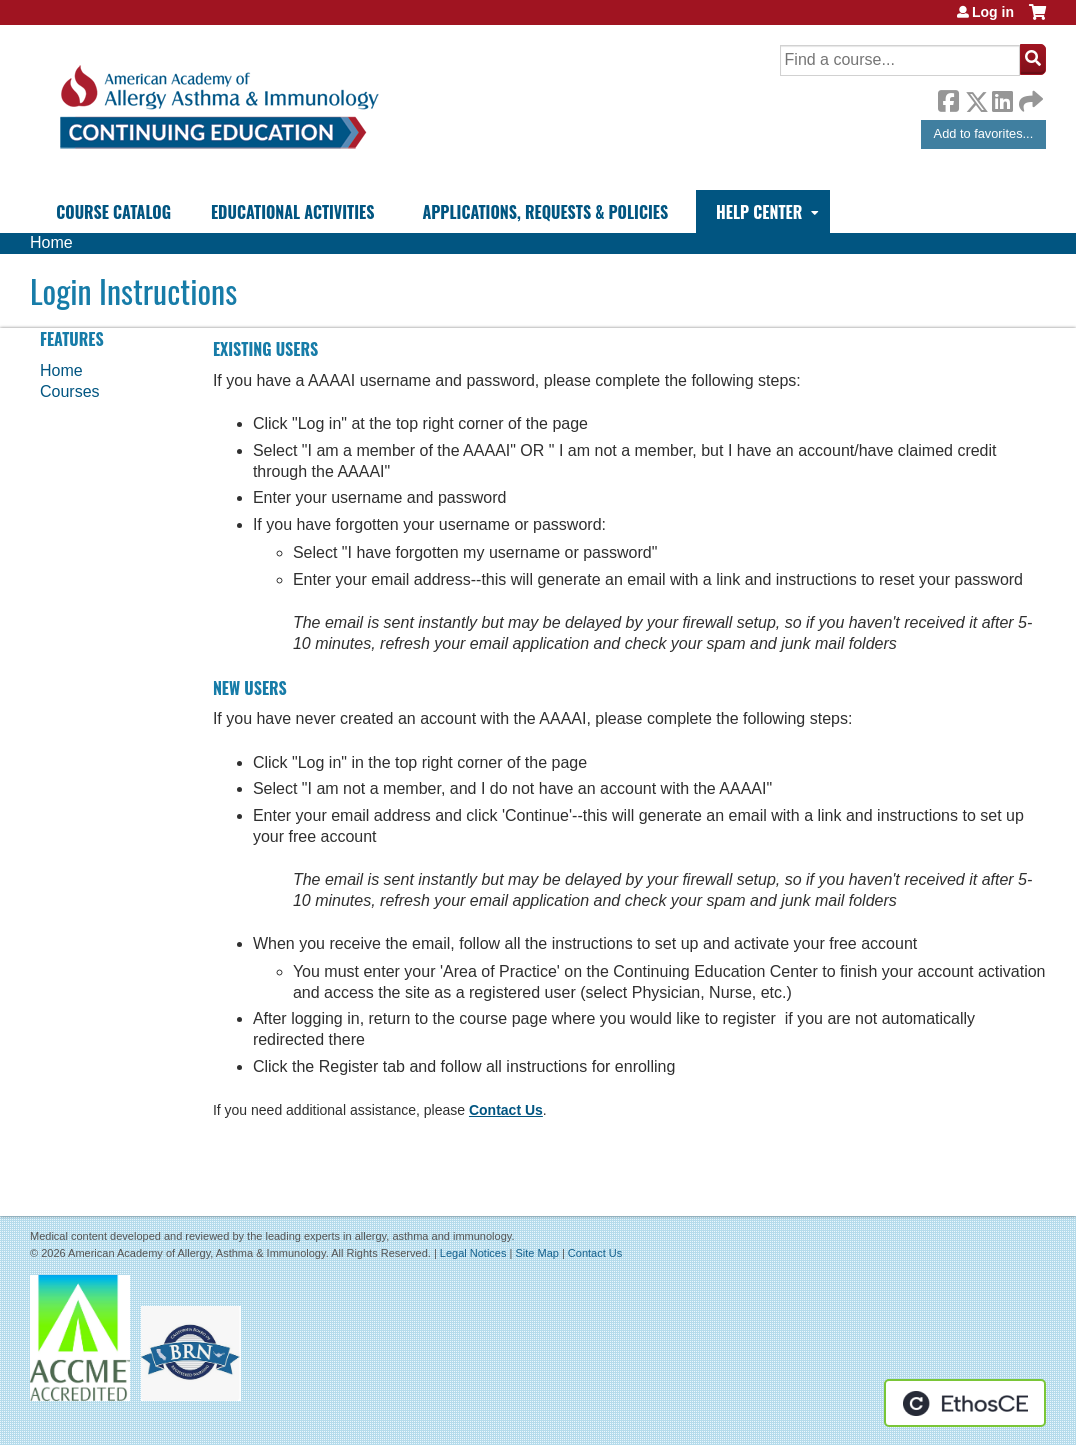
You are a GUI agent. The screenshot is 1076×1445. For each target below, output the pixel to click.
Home (51, 242)
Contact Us (506, 1110)
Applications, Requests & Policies (545, 212)
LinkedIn (1002, 98)
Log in (993, 12)
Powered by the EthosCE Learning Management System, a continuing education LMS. (965, 1403)
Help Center (759, 212)
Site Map (536, 1253)
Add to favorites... (984, 133)
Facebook (948, 98)
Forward (1029, 96)
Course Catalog (113, 212)
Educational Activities (292, 212)
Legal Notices (473, 1253)
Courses (70, 391)
